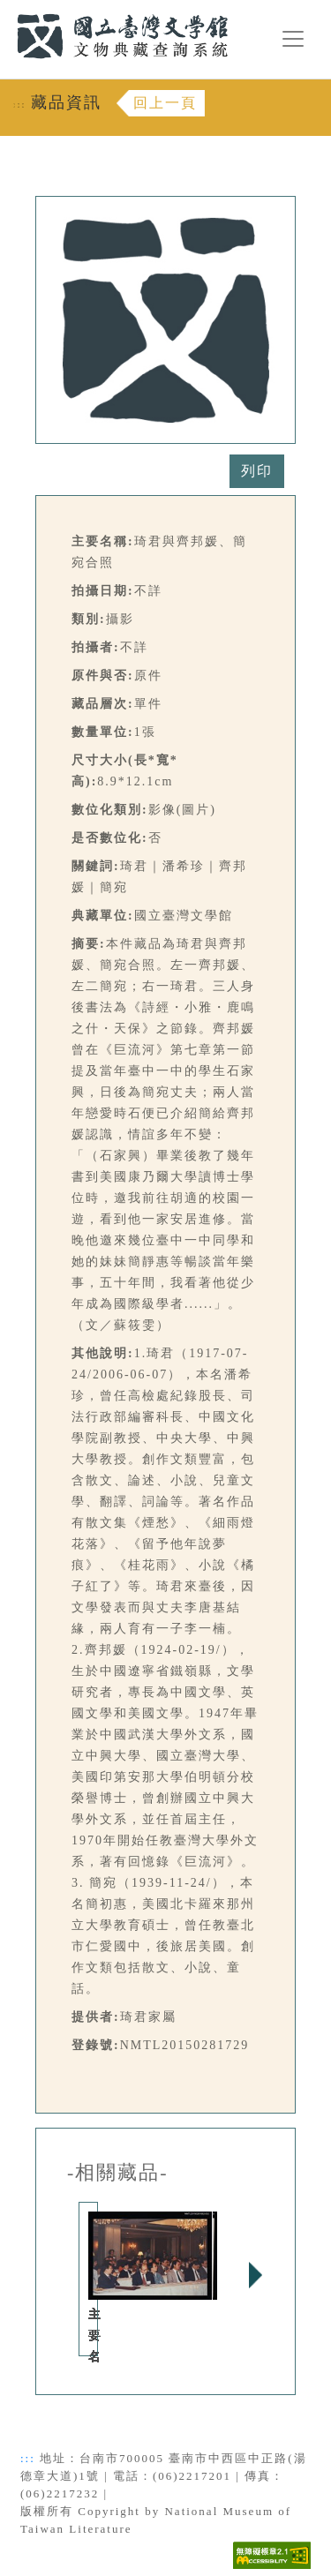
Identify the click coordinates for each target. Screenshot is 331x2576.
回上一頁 (165, 102)
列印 (257, 470)
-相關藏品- (118, 2172)
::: (6, 10)
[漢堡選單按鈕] (293, 39)
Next (255, 2275)
